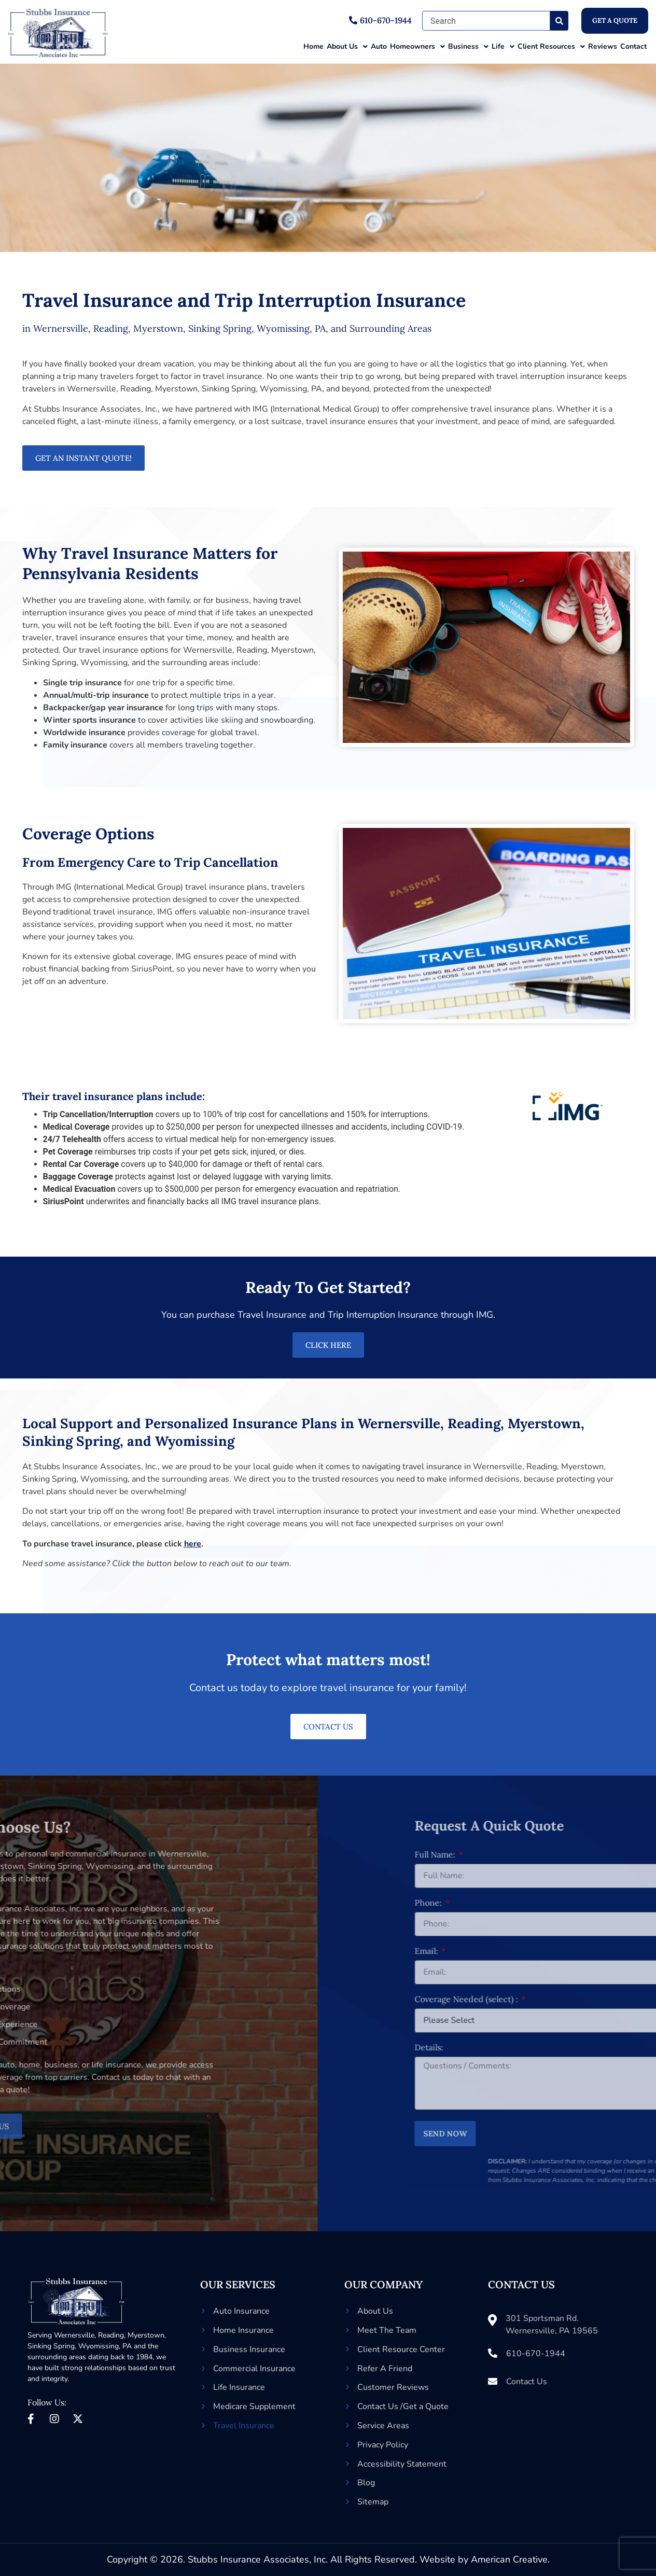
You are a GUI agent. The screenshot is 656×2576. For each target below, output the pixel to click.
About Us (347, 46)
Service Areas (383, 2425)
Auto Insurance (241, 2311)
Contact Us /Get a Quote (403, 2406)
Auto (379, 46)
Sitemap (372, 2502)
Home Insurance (243, 2330)
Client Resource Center (401, 2349)
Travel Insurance (243, 2425)
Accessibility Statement (401, 2464)
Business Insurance (249, 2349)
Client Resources (551, 46)
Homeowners (417, 46)
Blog (366, 2482)
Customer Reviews (393, 2387)
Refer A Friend (384, 2368)
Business (468, 46)
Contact (633, 46)
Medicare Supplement (254, 2406)
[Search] (559, 21)
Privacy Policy (382, 2445)
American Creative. (510, 2559)
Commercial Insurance (254, 2368)
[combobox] (486, 21)
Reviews (602, 46)
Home (313, 46)
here (192, 1544)
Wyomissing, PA (105, 2346)
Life (503, 46)
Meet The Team (386, 2330)
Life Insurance (239, 2387)
